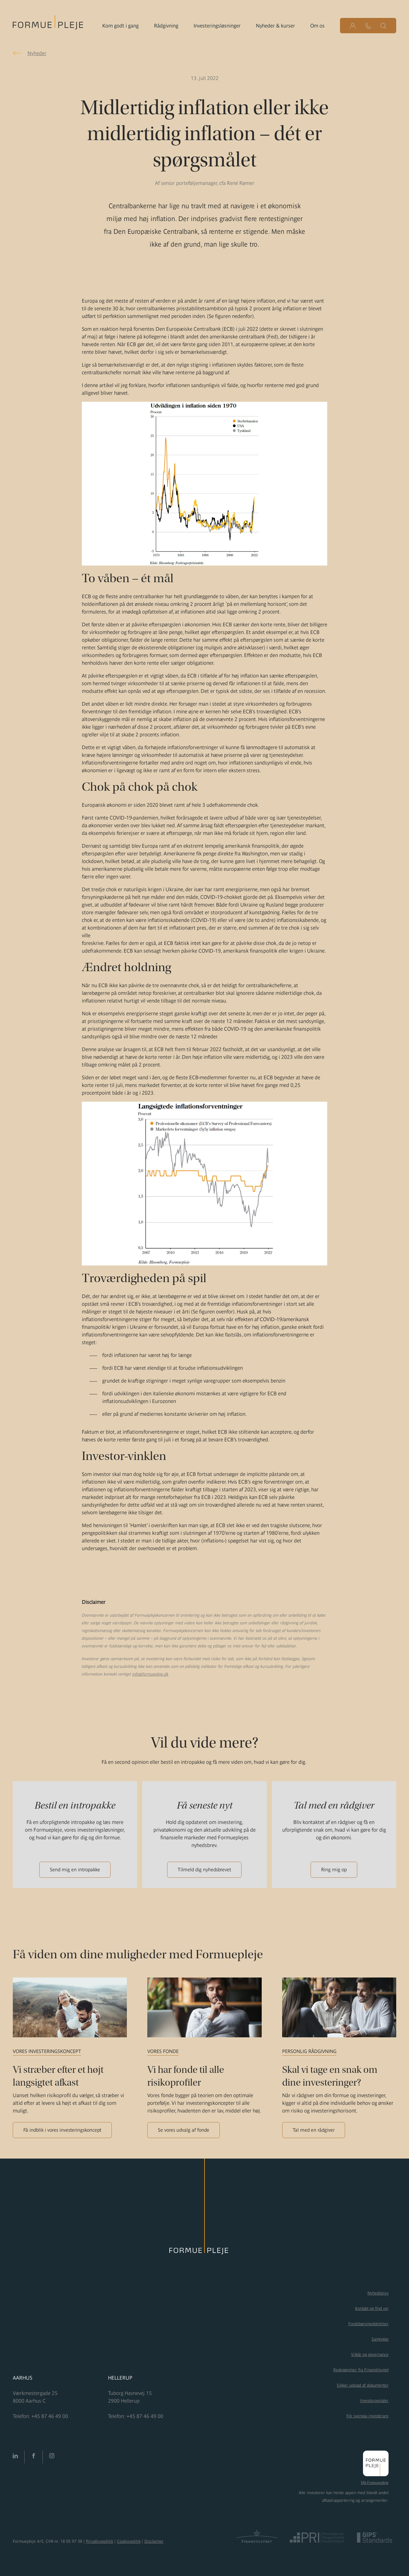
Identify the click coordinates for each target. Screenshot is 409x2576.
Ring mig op (334, 1869)
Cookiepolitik (129, 2541)
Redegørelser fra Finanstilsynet (361, 2369)
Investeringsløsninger (217, 25)
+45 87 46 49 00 (49, 2416)
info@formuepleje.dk (150, 1674)
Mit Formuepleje (375, 2482)
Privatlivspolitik (99, 2541)
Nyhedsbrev (378, 2293)
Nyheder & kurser (275, 25)
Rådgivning (166, 25)
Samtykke (380, 2339)
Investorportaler (374, 2400)
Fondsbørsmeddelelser (368, 2323)
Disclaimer (154, 2541)
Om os (317, 25)
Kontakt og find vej (372, 2308)
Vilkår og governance (370, 2354)
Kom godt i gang (120, 25)
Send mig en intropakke (75, 1869)
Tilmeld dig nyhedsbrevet (204, 1869)
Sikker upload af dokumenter (363, 2385)
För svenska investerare (367, 2416)
